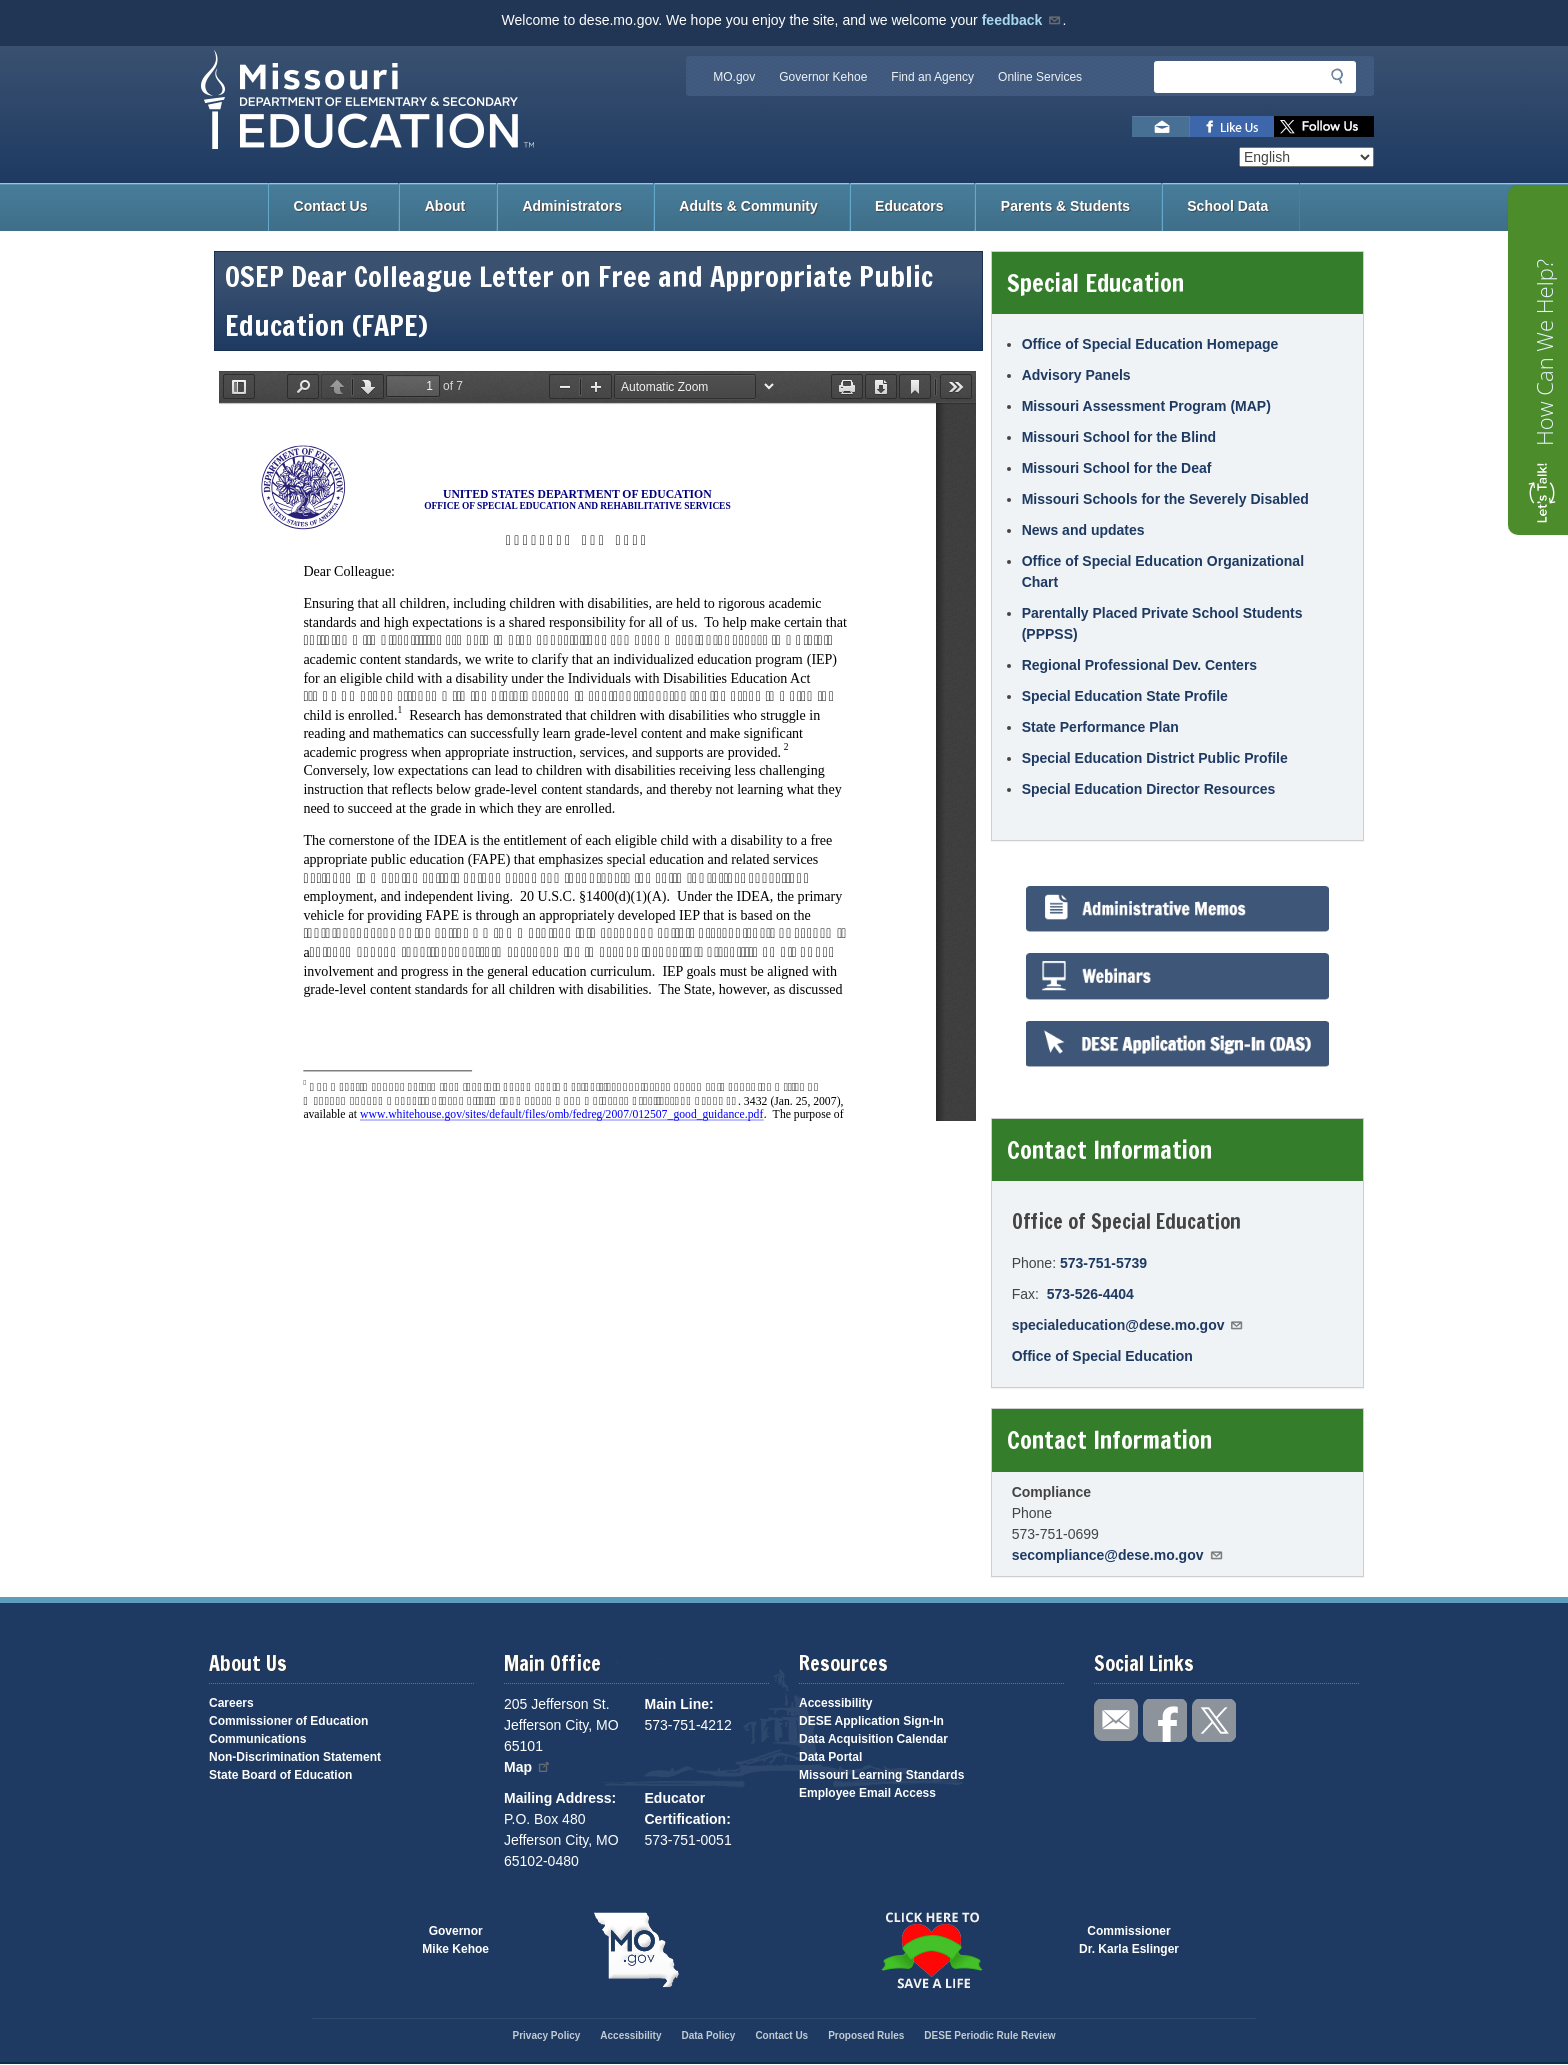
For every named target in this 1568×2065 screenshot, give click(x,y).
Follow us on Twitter (1324, 126)
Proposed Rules (866, 2035)
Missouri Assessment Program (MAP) (1146, 406)
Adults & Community (748, 206)
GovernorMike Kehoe (455, 1940)
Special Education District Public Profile (1155, 758)
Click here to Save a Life (931, 1950)
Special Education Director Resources (1149, 789)
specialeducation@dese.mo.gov (1128, 1325)
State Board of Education (280, 1775)
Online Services (1040, 77)
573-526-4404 (1090, 1294)
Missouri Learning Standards (881, 1775)
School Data (1227, 206)
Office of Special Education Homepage (1150, 344)
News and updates (1083, 530)
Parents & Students (1065, 206)
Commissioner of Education (288, 1721)
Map (528, 1767)
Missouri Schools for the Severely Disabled (1165, 499)
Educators (909, 206)
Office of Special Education (1102, 1356)
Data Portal (830, 1757)
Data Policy (708, 2035)
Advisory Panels (1076, 375)
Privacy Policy (546, 2035)
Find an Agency (932, 77)
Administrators (572, 206)
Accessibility (835, 1703)
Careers (231, 1703)
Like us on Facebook (1232, 126)
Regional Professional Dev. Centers (1139, 665)
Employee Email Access (867, 1793)
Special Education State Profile (1125, 696)
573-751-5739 (1103, 1263)
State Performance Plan (1100, 727)
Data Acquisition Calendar (873, 1739)
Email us (1161, 126)
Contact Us (331, 206)
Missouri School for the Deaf (1117, 468)
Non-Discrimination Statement (295, 1757)
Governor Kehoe (823, 77)
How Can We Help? (1544, 352)
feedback (1022, 20)
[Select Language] (1306, 157)
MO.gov (734, 77)
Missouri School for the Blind (1119, 437)
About (445, 206)
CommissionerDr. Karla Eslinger (1129, 1940)
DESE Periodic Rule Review (989, 2035)
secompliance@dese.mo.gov (1118, 1555)
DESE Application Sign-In (871, 1721)
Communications (257, 1739)
